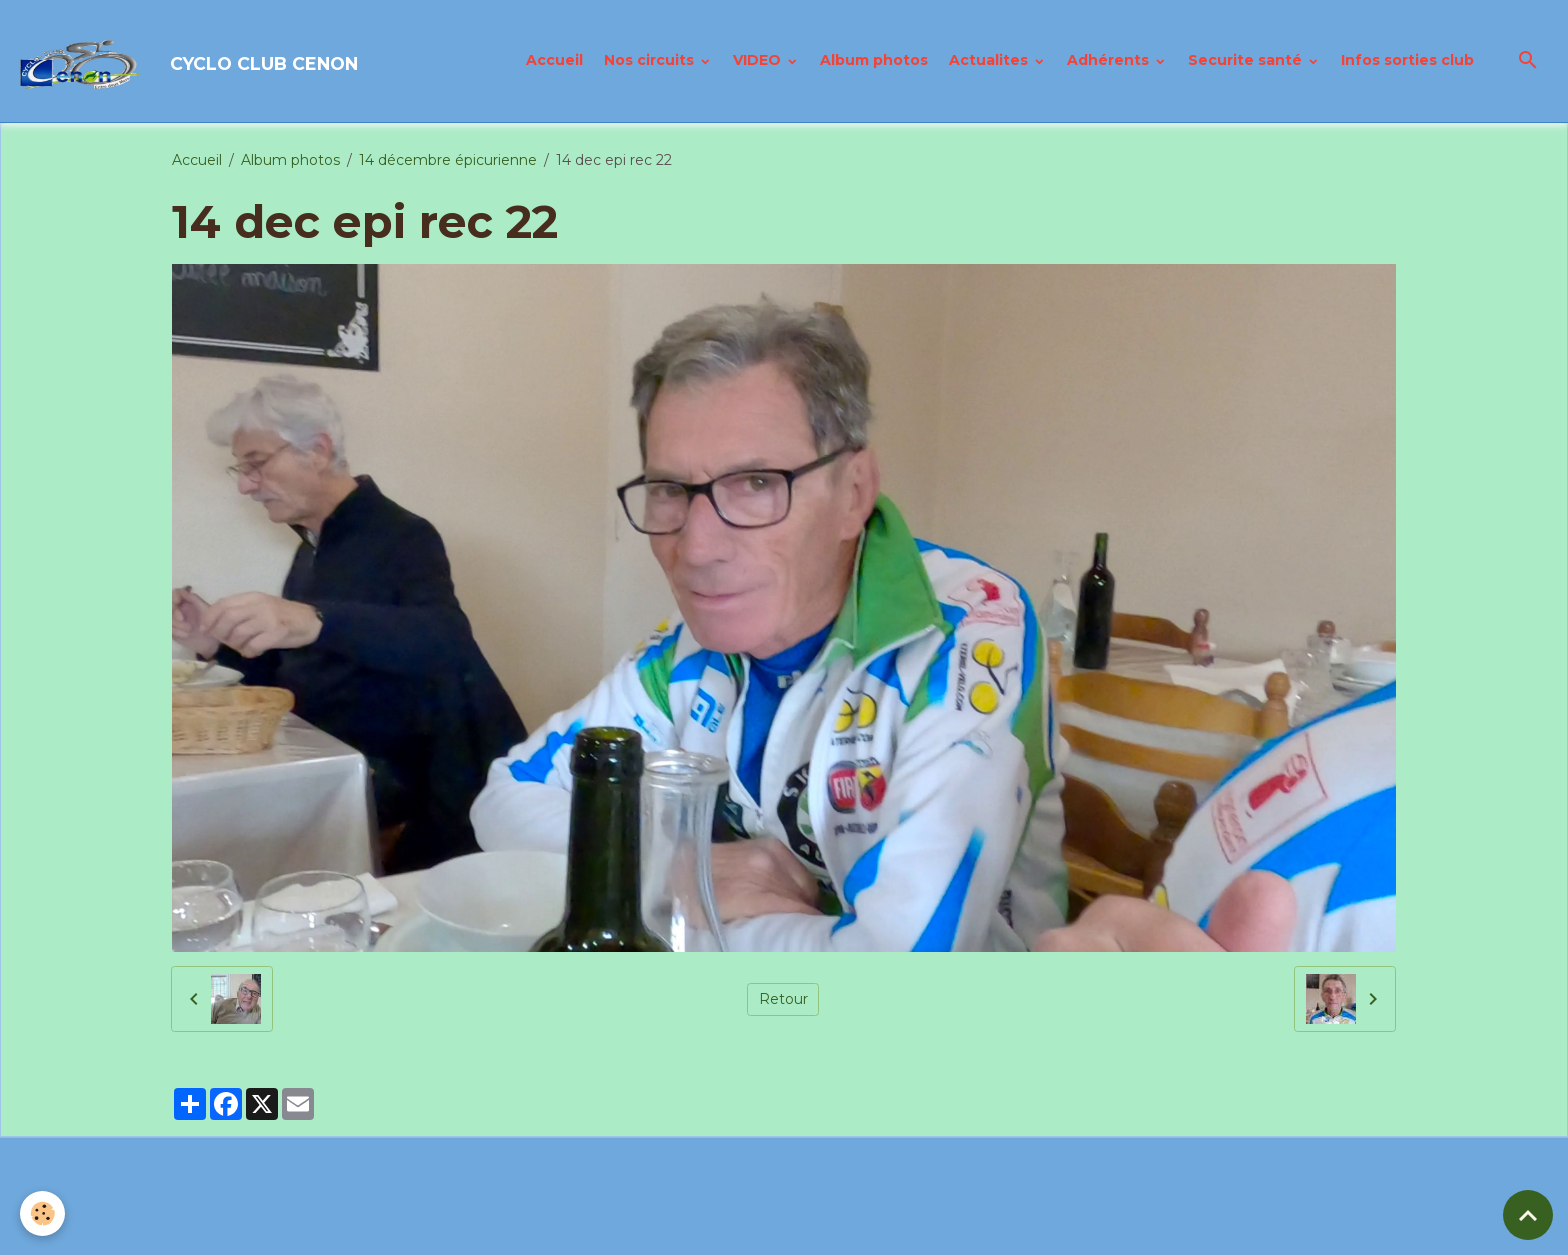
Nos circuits (651, 60)
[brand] (189, 61)
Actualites (990, 60)
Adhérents (1110, 60)
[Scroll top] (1528, 1215)
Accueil (554, 60)
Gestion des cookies (888, 1229)
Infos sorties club (1407, 60)
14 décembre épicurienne (448, 160)
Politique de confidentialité (705, 1229)
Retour (783, 999)
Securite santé (1247, 60)
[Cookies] (42, 1213)
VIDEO (759, 60)
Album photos (874, 60)
